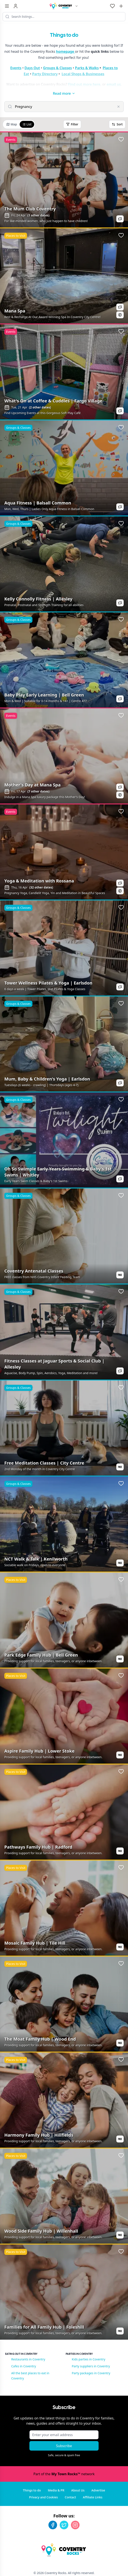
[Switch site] (76, 6)
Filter (72, 116)
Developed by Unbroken (64, 2568)
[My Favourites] (112, 6)
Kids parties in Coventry (88, 2351)
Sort (117, 116)
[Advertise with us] (121, 6)
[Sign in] (15, 6)
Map (11, 116)
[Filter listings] (64, 98)
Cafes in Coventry (23, 2357)
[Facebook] (52, 2516)
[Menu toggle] (7, 6)
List (27, 116)
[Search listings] (64, 16)
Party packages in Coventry (91, 2364)
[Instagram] (75, 2516)
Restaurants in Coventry (28, 2351)
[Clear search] (118, 98)
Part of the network (63, 2465)
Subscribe (64, 2437)
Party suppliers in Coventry (91, 2357)
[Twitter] (64, 2516)
